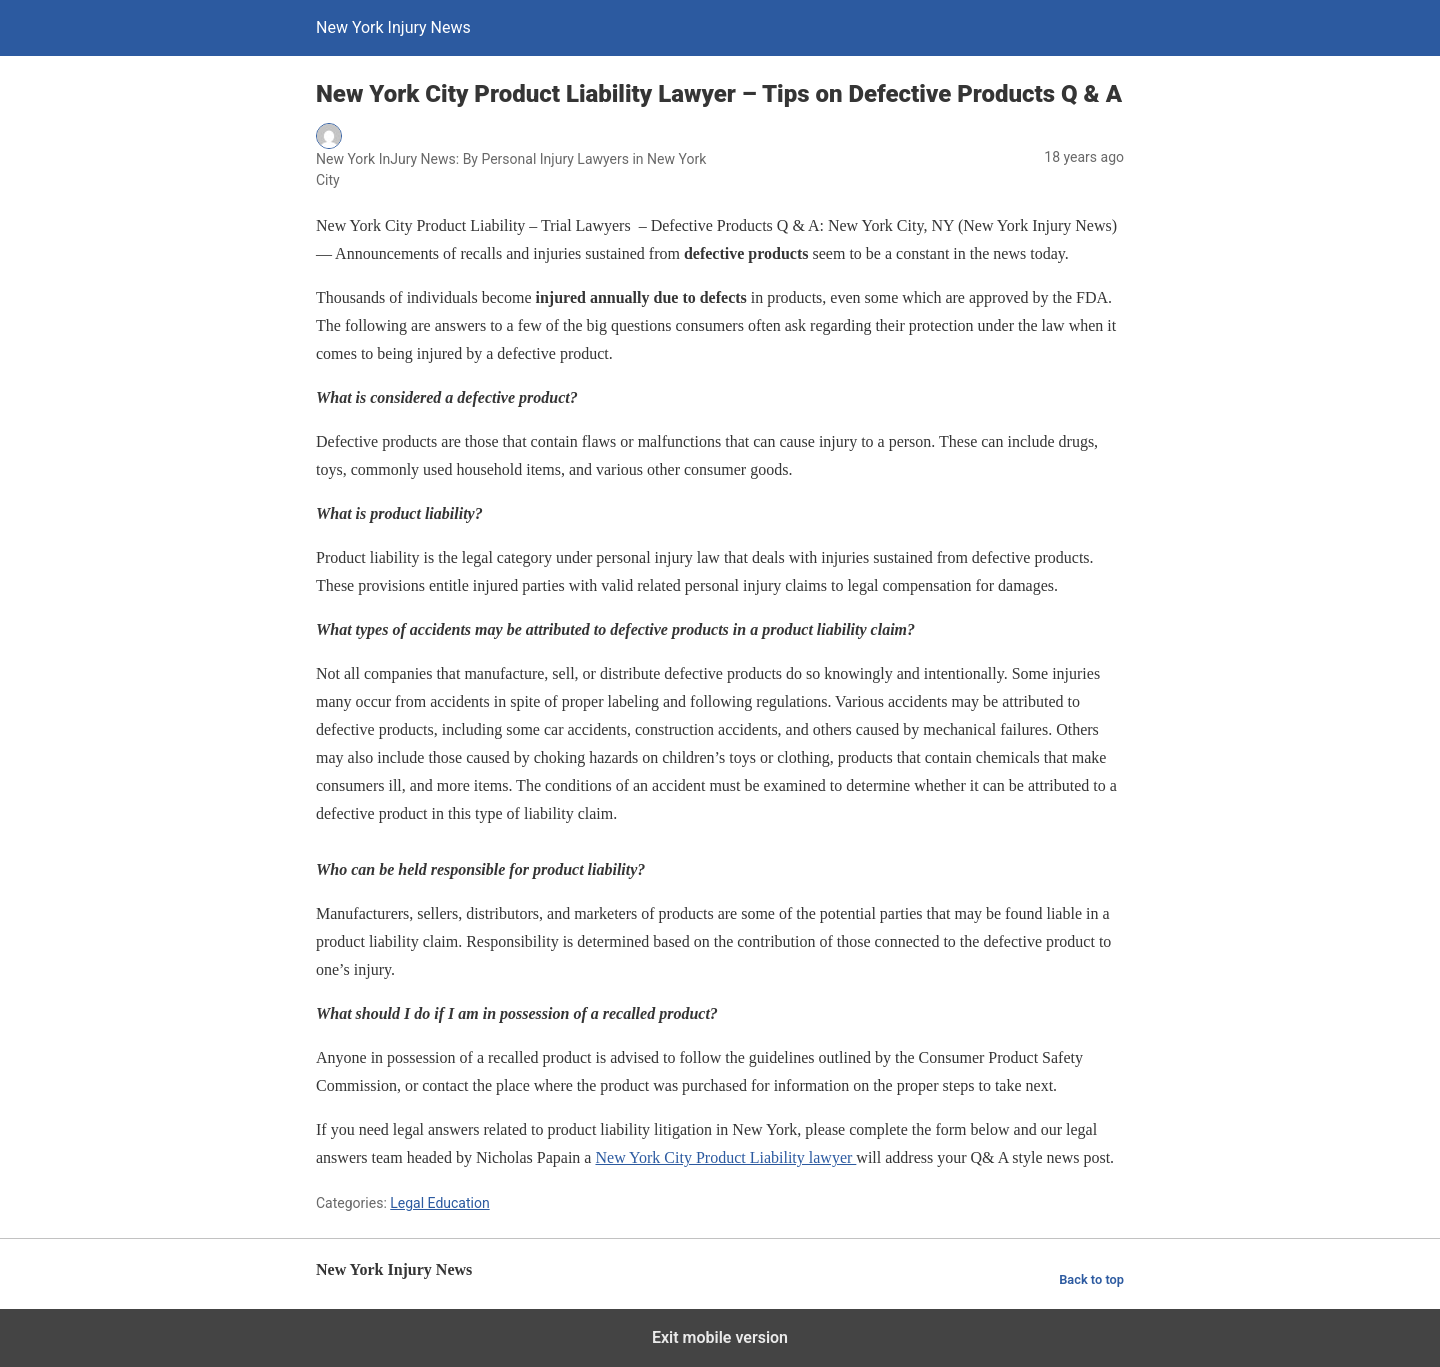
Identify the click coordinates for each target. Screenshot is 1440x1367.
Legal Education (439, 1203)
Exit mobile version (720, 1337)
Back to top (1091, 1279)
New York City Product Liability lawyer (725, 1157)
